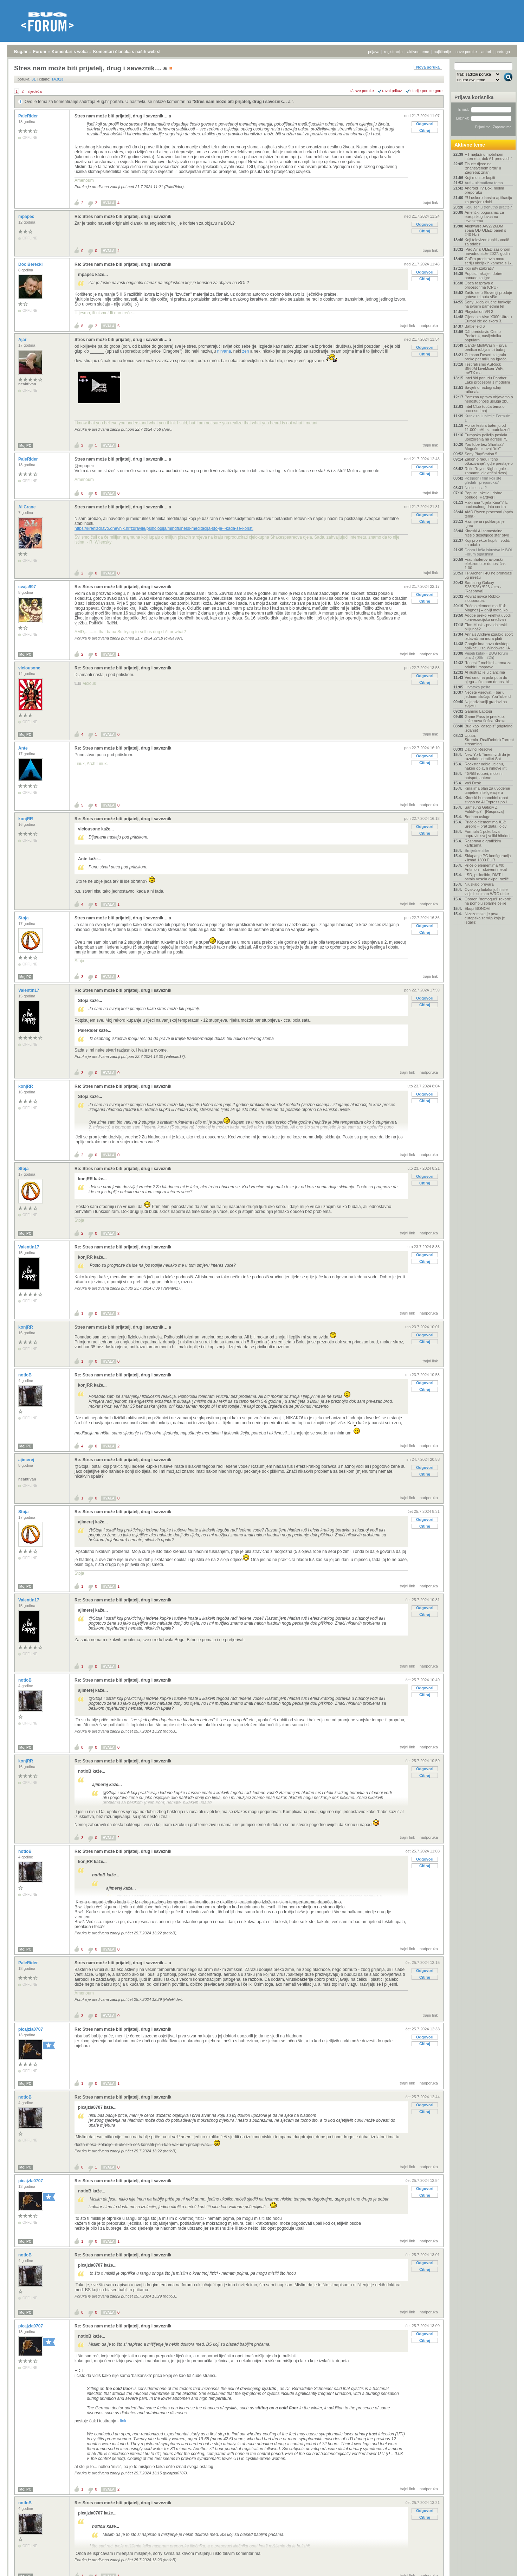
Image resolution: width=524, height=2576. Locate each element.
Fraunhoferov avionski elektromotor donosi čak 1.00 (485, 563)
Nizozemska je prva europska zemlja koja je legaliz (485, 918)
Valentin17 (29, 990)
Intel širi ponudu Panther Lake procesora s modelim (487, 380)
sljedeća (34, 91)
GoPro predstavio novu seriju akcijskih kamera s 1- (488, 261)
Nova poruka (428, 67)
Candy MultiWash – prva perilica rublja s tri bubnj (485, 347)
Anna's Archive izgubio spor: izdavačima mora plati (489, 636)
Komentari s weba (70, 51)
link (123, 2420)
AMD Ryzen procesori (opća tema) (489, 514)
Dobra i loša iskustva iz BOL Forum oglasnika (489, 552)
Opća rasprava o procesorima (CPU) (481, 285)
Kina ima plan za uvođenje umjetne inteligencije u (487, 790)
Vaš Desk (473, 783)
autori (486, 52)
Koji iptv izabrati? (479, 268)
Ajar (23, 339)
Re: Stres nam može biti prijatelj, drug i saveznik (123, 216)
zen (245, 351)
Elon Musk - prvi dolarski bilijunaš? (486, 627)
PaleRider (28, 116)
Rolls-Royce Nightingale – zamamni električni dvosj (487, 471)
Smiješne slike (477, 850)
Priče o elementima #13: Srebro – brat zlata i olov (485, 824)
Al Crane (27, 507)
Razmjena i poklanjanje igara (485, 523)
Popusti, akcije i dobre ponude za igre (484, 275)
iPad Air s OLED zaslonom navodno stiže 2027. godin (487, 251)
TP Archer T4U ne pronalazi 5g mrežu (488, 575)
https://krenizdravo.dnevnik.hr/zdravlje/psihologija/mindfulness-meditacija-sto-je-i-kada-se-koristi (164, 528)
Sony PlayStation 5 (481, 454)
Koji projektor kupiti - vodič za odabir (487, 542)
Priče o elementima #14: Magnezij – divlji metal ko (486, 608)
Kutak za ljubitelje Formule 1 (487, 418)
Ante (23, 748)
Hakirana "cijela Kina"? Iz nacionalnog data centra (486, 504)
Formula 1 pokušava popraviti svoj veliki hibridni (487, 833)
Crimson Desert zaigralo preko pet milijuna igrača (485, 357)
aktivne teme (418, 52)
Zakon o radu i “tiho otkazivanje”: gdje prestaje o (489, 461)
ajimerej (26, 1459)
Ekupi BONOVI (477, 908)
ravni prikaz (392, 91)
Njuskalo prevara (479, 884)
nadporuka (429, 325)
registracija (393, 52)
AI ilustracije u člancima (485, 672)
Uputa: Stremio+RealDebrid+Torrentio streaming (489, 739)
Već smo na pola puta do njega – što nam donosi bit (487, 679)
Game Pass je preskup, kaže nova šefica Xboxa (485, 718)
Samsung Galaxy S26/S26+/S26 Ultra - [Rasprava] (483, 586)
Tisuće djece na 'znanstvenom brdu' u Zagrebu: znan (483, 168)
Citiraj (424, 130)
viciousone (29, 668)
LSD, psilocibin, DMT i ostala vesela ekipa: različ (487, 877)
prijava (373, 52)
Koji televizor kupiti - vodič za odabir (487, 242)
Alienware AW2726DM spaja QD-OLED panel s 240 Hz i (485, 230)
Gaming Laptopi (478, 711)
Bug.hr (21, 51)
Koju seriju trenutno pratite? (488, 207)
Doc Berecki (31, 264)
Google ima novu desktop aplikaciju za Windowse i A (487, 646)
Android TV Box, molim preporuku (484, 190)
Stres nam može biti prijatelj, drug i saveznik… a (243, 101)
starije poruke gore (426, 91)
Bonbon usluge (477, 817)
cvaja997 (27, 586)
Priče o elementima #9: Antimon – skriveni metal (486, 867)
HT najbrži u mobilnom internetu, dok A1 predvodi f (488, 156)
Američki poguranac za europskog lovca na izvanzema (484, 216)
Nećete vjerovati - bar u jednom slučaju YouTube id (488, 694)
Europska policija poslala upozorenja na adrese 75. (487, 437)
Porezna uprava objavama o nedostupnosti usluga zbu (489, 399)
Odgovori (424, 124)
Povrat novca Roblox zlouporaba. (482, 598)
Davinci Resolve (478, 749)
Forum (39, 51)
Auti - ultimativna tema (484, 183)
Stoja (24, 918)
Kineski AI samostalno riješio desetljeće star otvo (487, 533)
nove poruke (466, 52)
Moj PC (25, 446)
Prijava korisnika (473, 97)
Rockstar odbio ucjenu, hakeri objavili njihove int (485, 766)
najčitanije (442, 52)
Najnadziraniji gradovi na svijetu (486, 704)
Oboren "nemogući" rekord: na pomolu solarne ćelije (488, 901)
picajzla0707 (31, 2029)
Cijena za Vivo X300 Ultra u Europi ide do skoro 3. (488, 319)
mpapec (26, 216)
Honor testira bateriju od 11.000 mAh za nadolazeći (487, 427)
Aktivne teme (469, 145)
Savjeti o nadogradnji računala (483, 389)
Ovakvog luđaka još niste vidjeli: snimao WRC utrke (487, 891)
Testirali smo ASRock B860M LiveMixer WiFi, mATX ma (484, 368)
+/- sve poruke (361, 91)
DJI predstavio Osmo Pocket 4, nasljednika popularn (483, 335)
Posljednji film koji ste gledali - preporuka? (483, 480)
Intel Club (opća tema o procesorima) (485, 408)
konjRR (26, 818)
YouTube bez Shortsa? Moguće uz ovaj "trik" (484, 446)
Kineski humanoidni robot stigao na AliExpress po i (486, 800)
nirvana (224, 351)
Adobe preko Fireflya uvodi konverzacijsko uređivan (488, 617)
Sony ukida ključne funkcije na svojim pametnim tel (488, 304)
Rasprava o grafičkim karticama (483, 843)
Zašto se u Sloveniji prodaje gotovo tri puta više (488, 294)
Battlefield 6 (475, 326)
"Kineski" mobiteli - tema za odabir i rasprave (488, 665)
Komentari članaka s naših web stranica (133, 51)
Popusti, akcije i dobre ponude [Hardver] (484, 495)
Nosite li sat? (476, 488)
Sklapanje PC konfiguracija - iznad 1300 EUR (488, 858)
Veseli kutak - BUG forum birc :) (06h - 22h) (486, 655)
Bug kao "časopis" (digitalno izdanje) (488, 728)
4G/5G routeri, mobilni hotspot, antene (484, 775)
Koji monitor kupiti (480, 177)
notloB (25, 1375)
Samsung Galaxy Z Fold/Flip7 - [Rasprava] (484, 809)
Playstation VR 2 (479, 311)
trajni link (430, 202)
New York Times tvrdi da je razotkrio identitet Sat (487, 756)
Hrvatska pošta (477, 687)
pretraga (503, 52)
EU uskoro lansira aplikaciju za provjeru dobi (488, 199)
